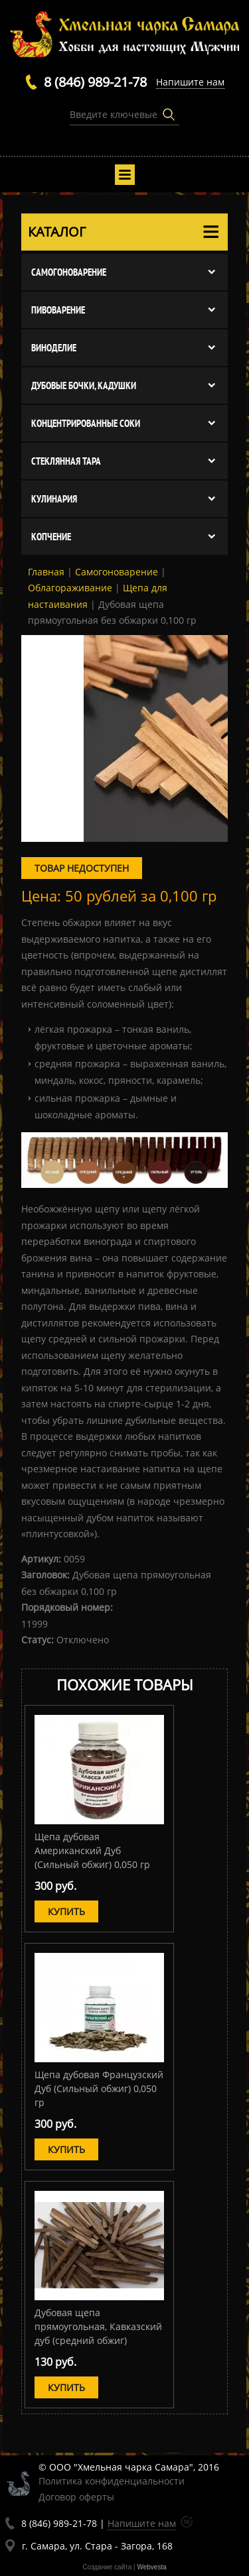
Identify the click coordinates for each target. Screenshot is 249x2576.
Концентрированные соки (85, 423)
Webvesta (151, 2567)
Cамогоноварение (68, 272)
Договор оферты (76, 2496)
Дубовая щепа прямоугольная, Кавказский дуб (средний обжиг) (98, 2326)
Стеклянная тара (66, 461)
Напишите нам (190, 82)
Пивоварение (58, 310)
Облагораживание (70, 587)
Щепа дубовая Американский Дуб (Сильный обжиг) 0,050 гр (92, 1850)
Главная (46, 571)
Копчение (51, 536)
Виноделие (53, 347)
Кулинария (54, 499)
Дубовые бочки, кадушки (83, 385)
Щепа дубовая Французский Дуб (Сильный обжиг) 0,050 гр (99, 2088)
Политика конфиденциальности (112, 2481)
